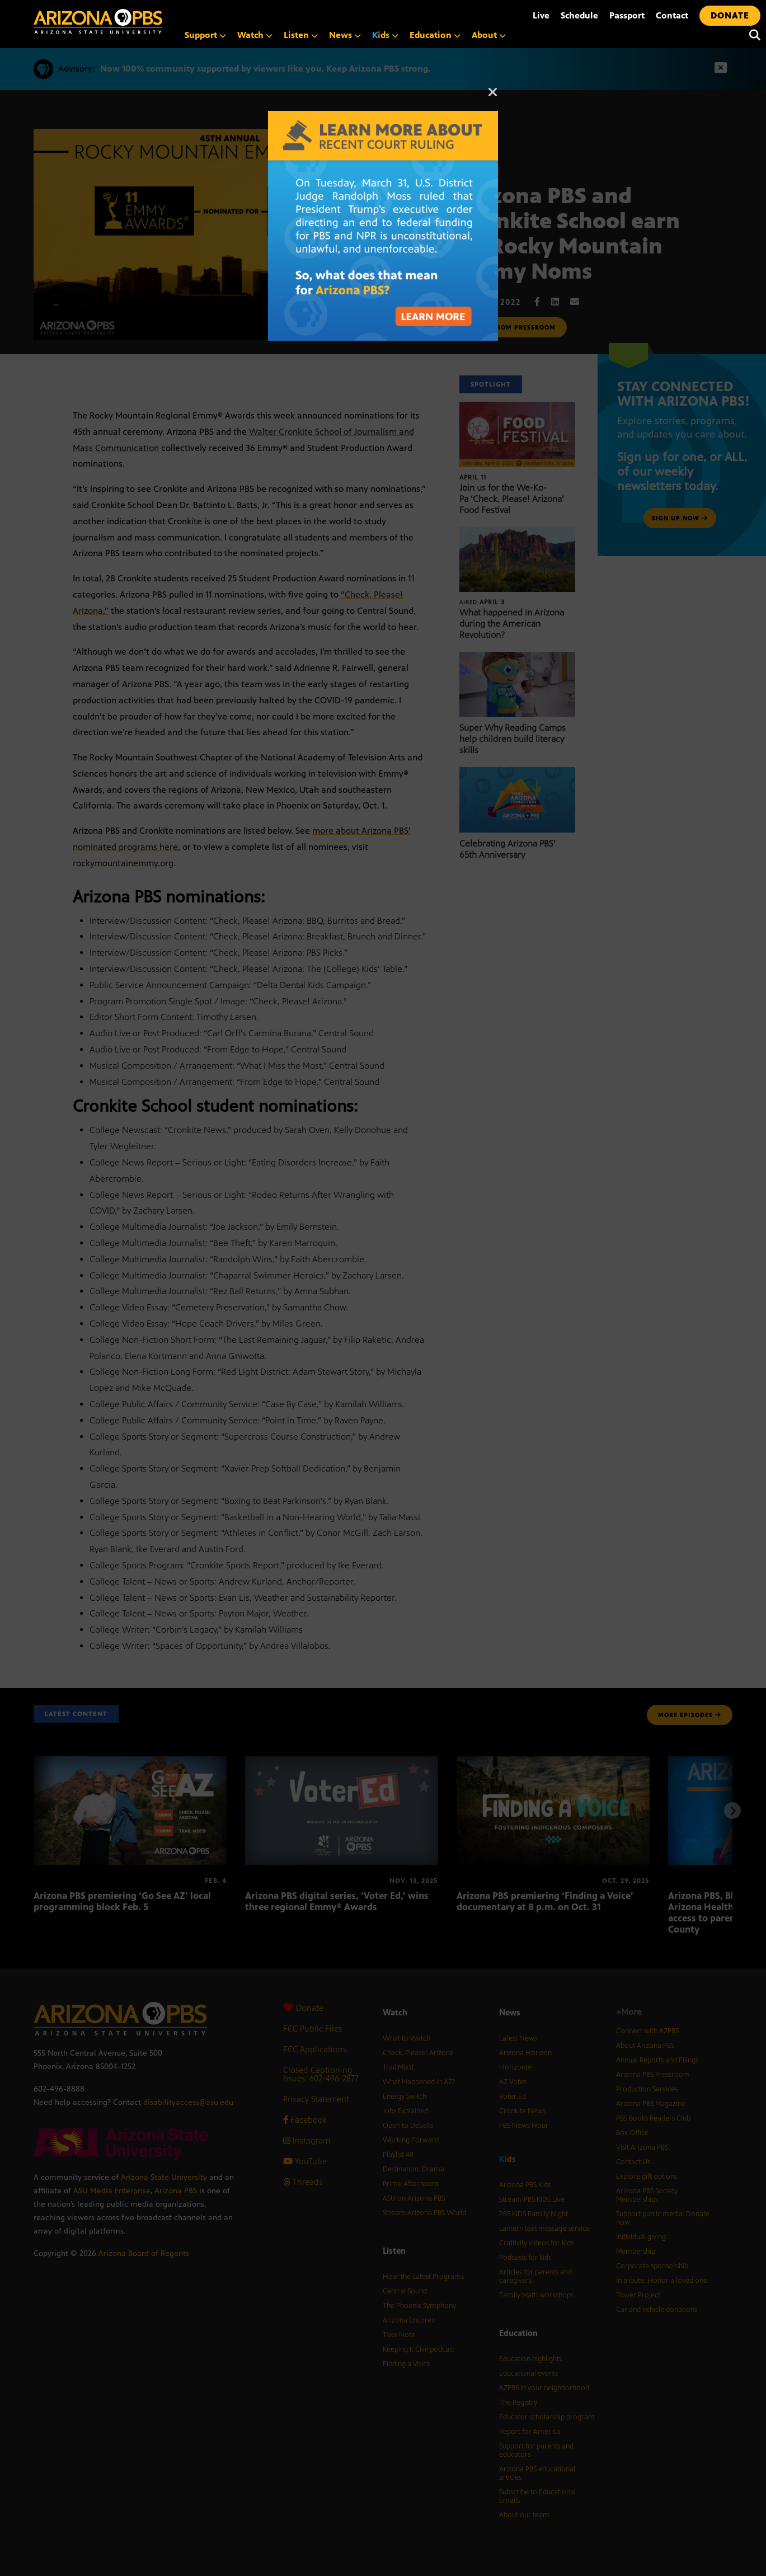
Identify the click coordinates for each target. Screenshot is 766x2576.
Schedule (579, 15)
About (489, 35)
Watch (254, 35)
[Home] (145, 21)
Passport (627, 15)
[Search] (752, 35)
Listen (301, 35)
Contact (672, 15)
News (345, 35)
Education (435, 35)
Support (205, 35)
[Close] (493, 97)
